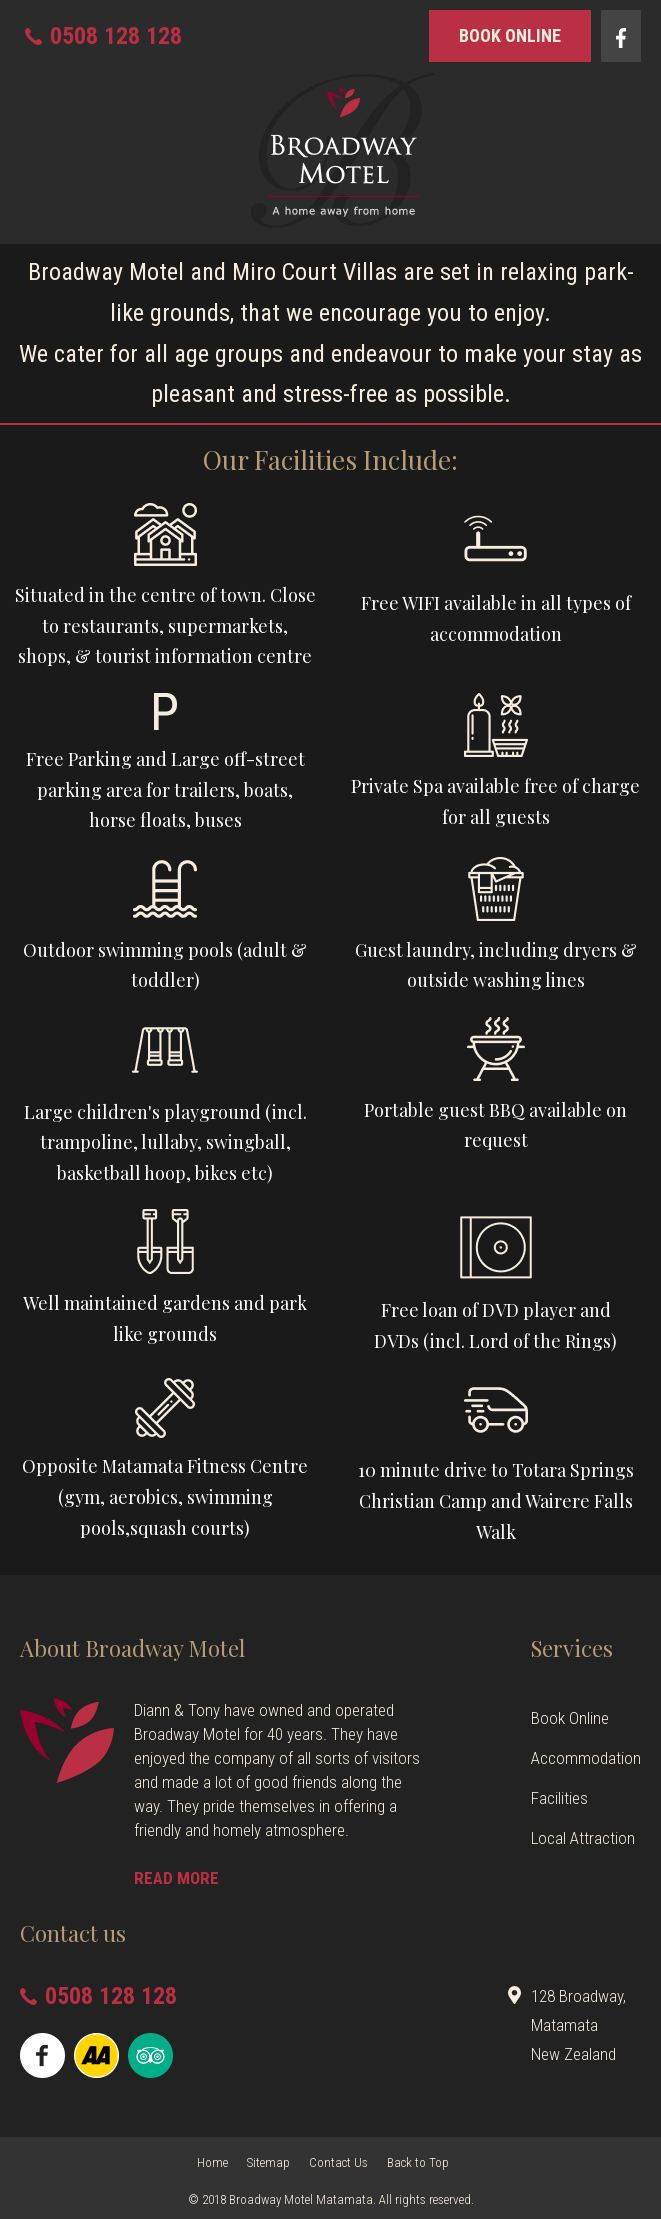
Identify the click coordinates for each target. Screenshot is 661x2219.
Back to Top (418, 2162)
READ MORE (176, 1878)
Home (212, 2162)
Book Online (570, 1718)
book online (510, 35)
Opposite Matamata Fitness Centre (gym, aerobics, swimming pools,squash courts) (165, 1496)
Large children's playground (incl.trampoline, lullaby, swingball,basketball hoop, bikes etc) (165, 1142)
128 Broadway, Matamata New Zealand (578, 2025)
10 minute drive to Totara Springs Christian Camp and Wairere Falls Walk (496, 1500)
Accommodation (586, 1758)
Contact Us (338, 2162)
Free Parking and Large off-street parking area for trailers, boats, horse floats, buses (165, 789)
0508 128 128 (116, 36)
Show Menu (32, 153)
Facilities (559, 1798)
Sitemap (268, 2162)
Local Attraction (583, 1838)
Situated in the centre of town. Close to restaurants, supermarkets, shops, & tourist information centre (165, 625)
